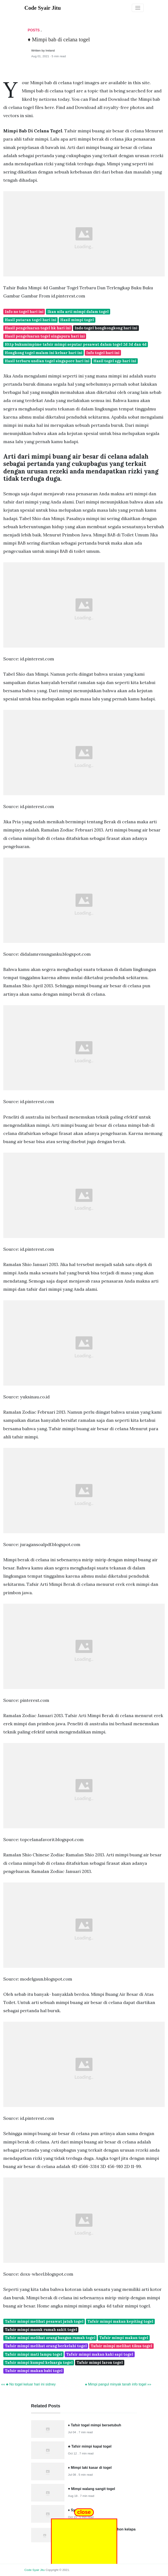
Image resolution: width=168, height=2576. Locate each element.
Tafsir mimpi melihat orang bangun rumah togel (50, 2337)
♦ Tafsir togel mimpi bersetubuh (94, 2425)
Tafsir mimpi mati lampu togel (33, 2354)
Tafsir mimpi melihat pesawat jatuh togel (44, 2321)
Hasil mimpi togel (77, 319)
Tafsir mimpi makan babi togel (33, 2370)
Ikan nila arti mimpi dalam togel (78, 311)
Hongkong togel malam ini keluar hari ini (43, 352)
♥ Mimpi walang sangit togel (91, 2489)
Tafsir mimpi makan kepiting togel (120, 2321)
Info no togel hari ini (24, 311)
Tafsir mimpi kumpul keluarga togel (39, 2362)
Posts (34, 30)
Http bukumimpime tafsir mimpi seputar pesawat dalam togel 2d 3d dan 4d (76, 344)
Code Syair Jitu (35, 2570)
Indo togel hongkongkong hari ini (106, 328)
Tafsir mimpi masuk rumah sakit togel (41, 2329)
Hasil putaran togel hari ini (30, 319)
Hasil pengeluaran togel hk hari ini (38, 328)
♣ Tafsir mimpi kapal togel (89, 2446)
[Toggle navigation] (138, 8)
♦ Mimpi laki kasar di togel (90, 2467)
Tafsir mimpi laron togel (100, 2362)
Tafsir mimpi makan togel (123, 2337)
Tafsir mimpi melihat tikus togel (121, 2345)
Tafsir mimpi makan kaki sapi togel (99, 2354)
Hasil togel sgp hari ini (114, 360)
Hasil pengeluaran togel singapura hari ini (45, 336)
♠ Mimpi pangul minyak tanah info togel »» (118, 2384)
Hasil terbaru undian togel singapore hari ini (47, 360)
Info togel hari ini (102, 352)
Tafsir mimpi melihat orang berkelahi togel (46, 2345)
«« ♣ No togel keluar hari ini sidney (28, 2384)
